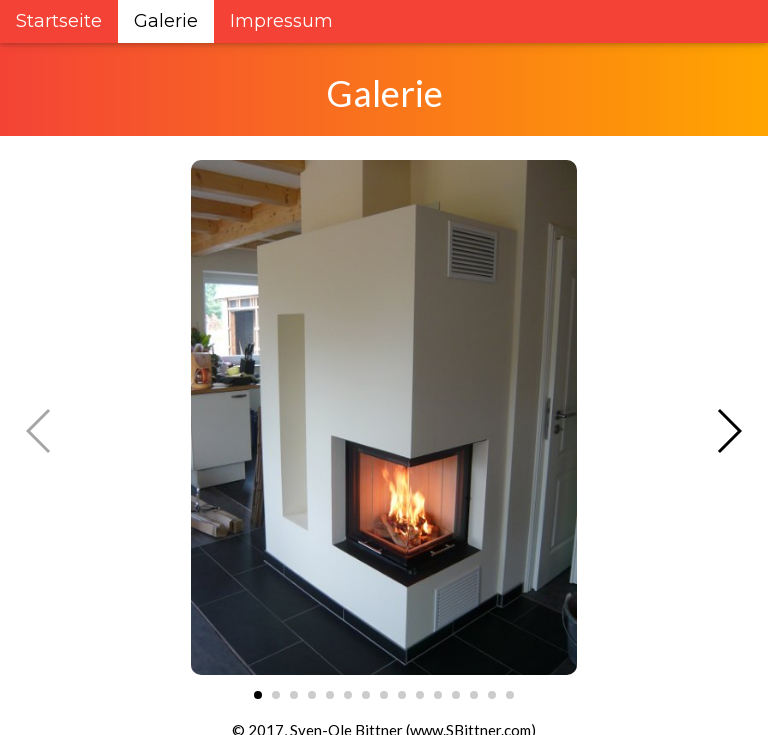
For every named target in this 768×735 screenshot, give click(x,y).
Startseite (59, 21)
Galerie (166, 21)
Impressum (281, 21)
